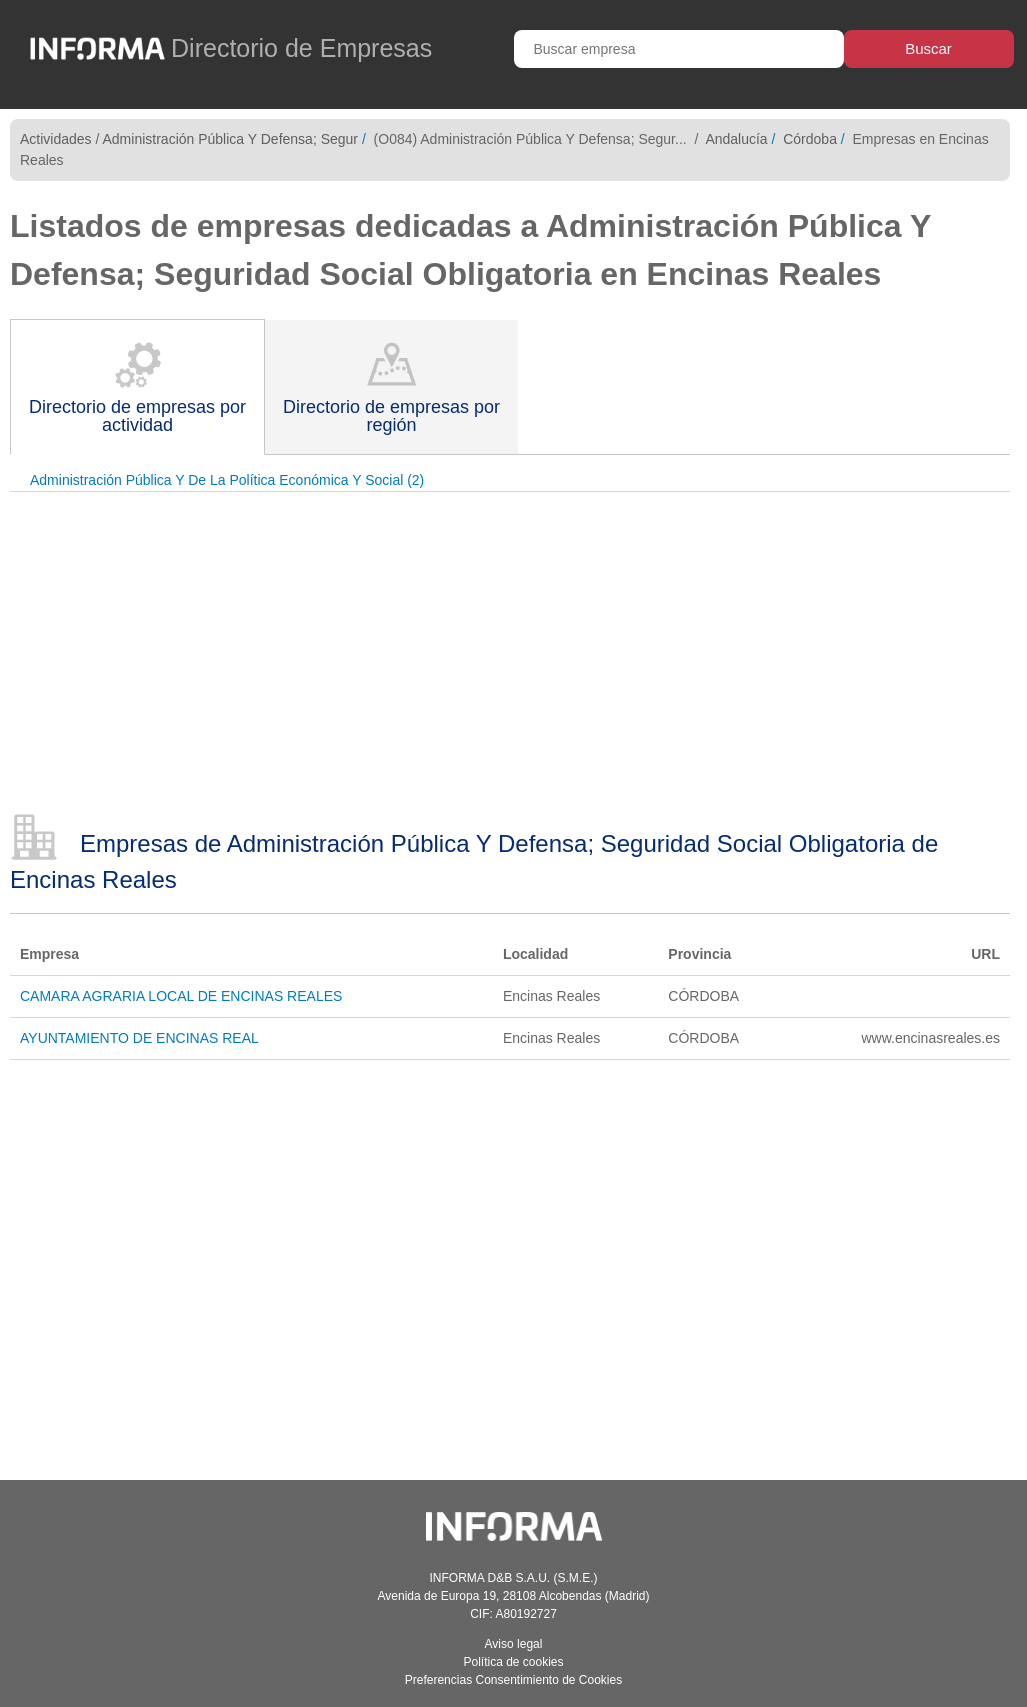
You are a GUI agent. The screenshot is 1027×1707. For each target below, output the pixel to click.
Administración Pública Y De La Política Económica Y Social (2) (227, 480)
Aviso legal (514, 1644)
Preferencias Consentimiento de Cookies (513, 1680)
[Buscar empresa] (679, 49)
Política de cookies (513, 1662)
